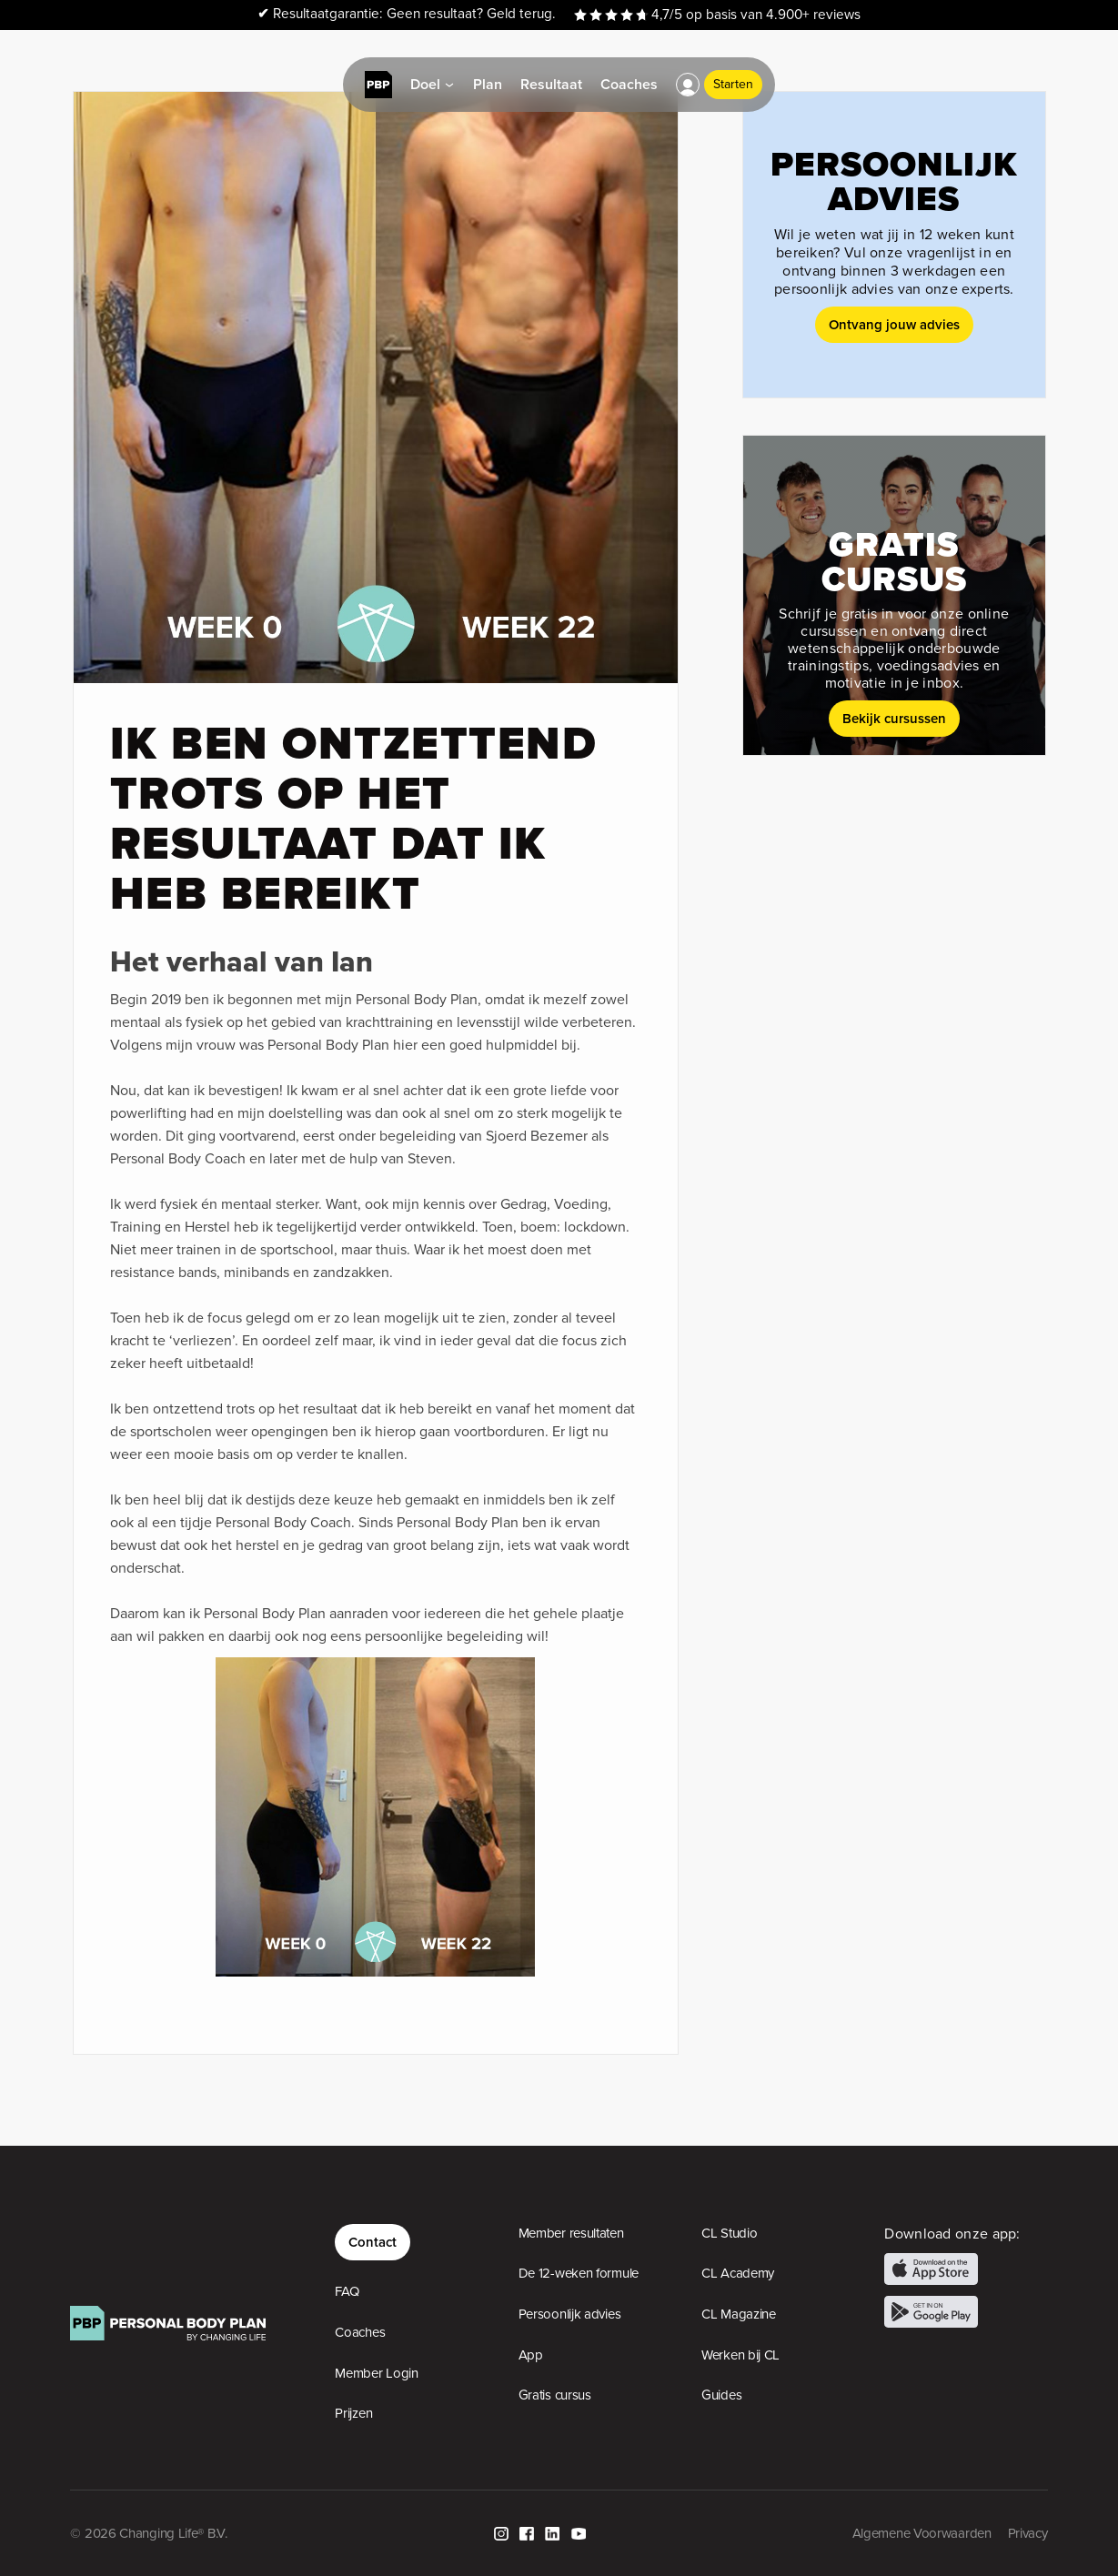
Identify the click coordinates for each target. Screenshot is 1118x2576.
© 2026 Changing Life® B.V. (148, 2533)
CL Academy (737, 2273)
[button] (688, 84)
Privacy (1028, 2533)
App (531, 2355)
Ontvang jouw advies (894, 324)
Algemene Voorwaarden (922, 2533)
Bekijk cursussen (894, 718)
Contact (372, 2241)
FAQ (346, 2291)
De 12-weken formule (579, 2273)
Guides (721, 2395)
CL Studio (729, 2233)
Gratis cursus (555, 2395)
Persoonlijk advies (570, 2314)
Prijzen (353, 2413)
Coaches (360, 2332)
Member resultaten (571, 2233)
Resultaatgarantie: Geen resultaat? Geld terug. (406, 14)
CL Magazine (738, 2314)
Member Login (376, 2373)
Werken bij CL (740, 2355)
